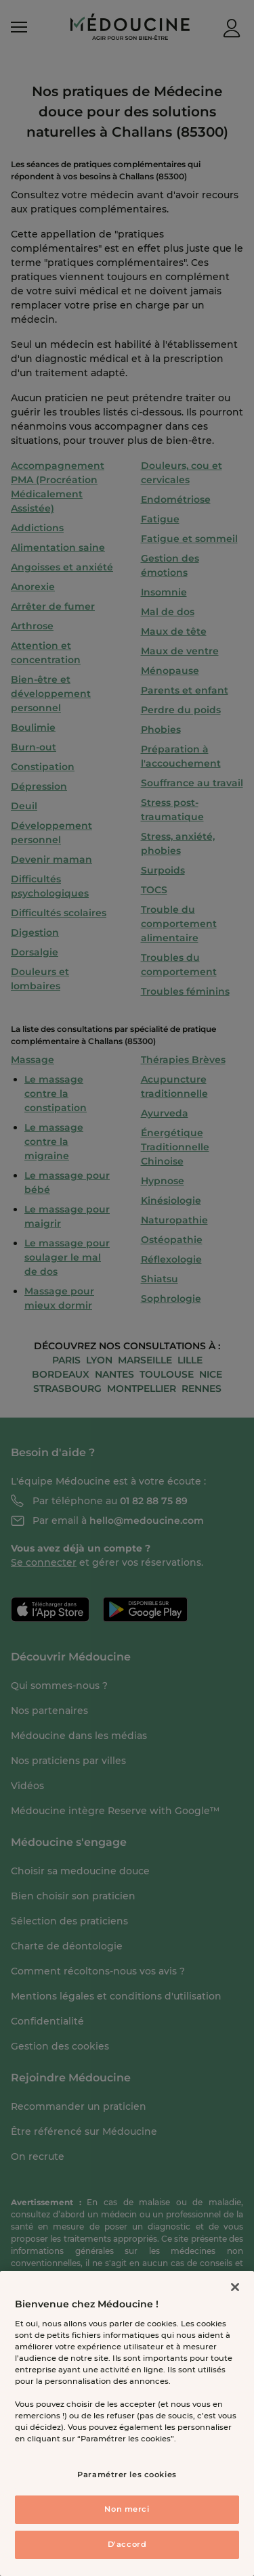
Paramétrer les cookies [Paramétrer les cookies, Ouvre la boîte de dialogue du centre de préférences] (127, 2474)
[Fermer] (235, 2287)
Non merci (126, 2509)
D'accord (127, 2544)
